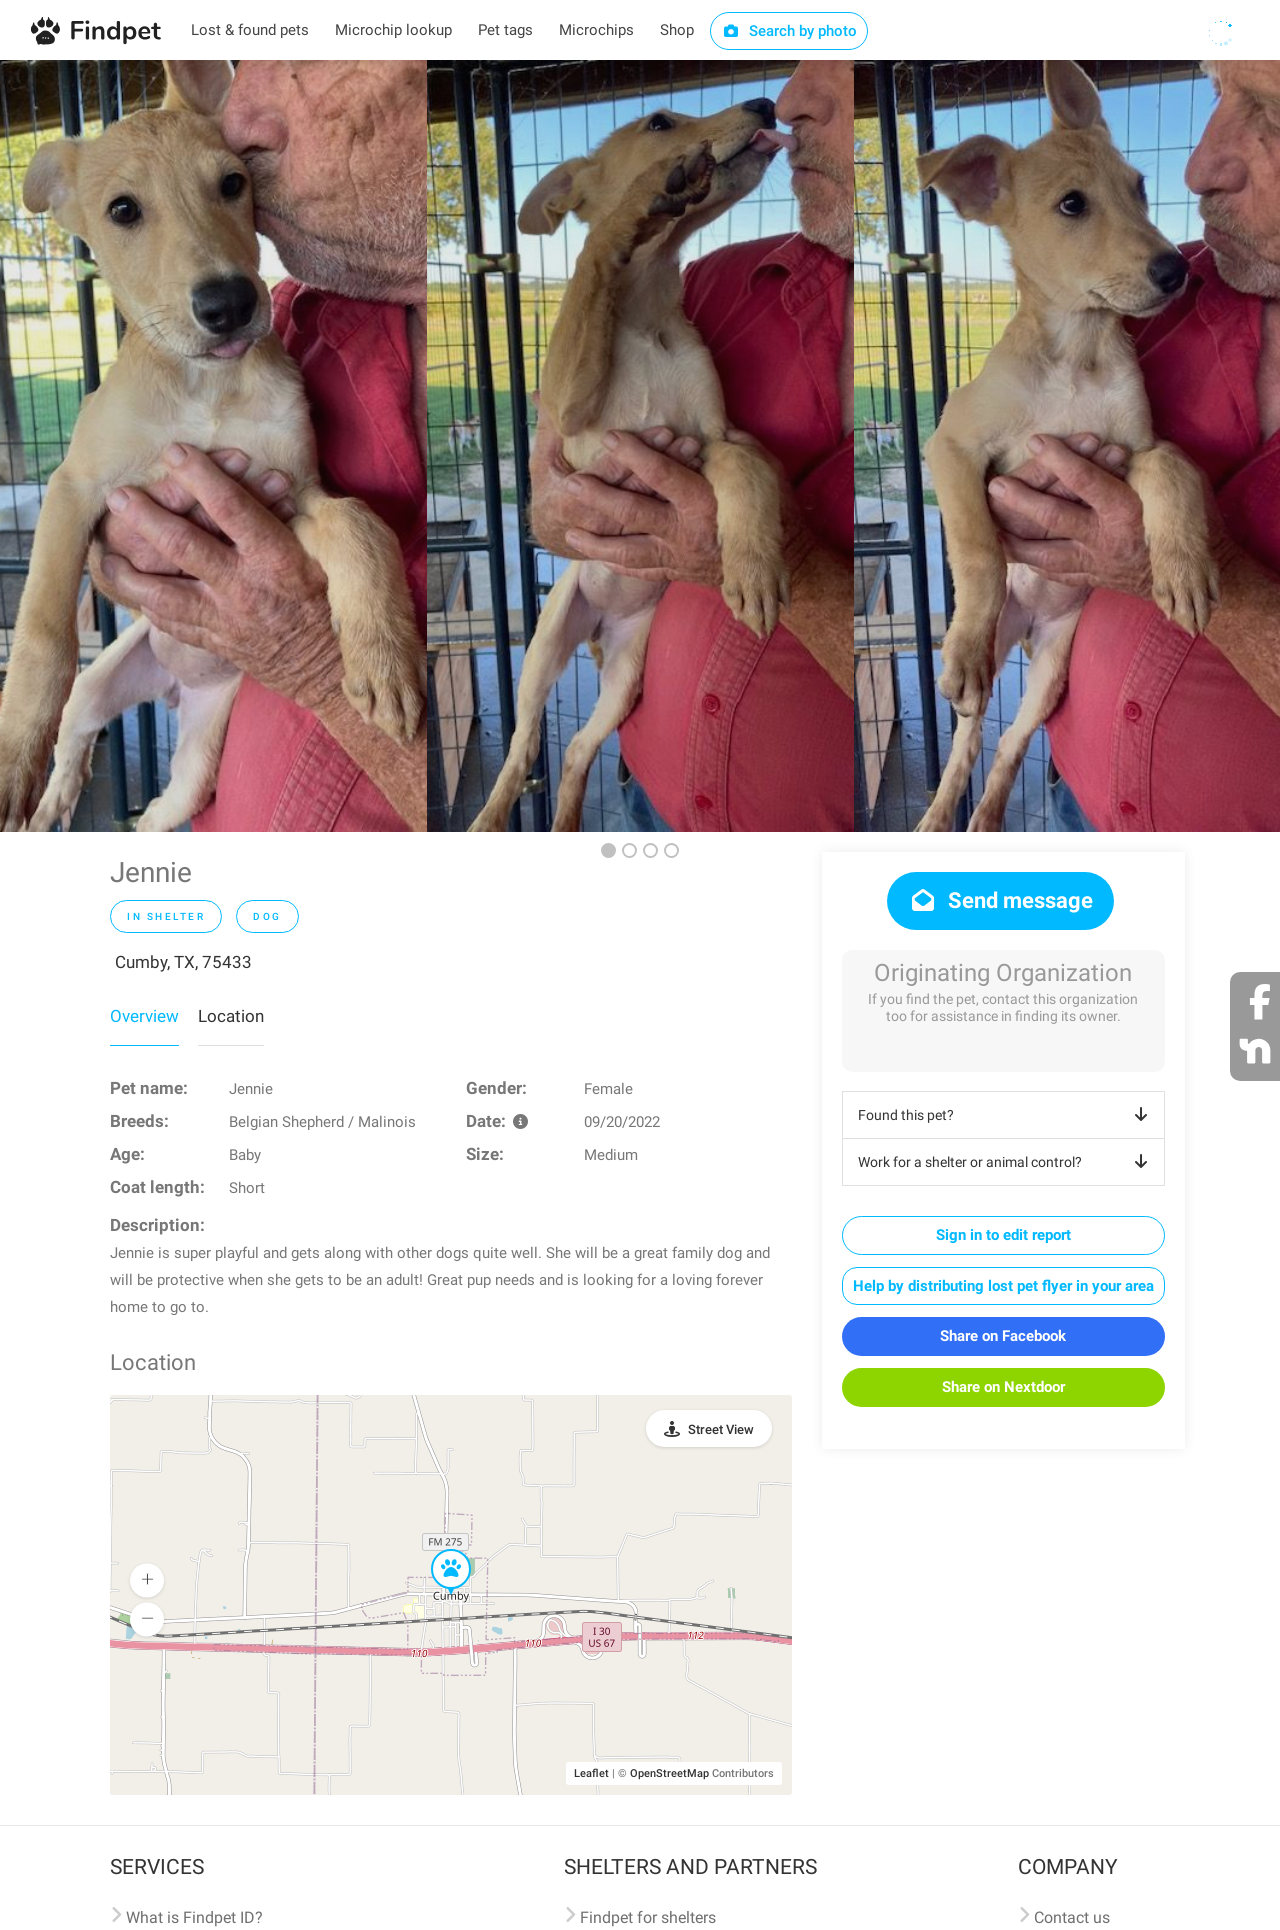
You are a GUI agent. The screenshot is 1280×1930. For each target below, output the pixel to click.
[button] (437, 1550)
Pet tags (505, 30)
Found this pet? (1006, 1115)
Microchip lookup (393, 30)
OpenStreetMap (669, 1773)
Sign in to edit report (1003, 1235)
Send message (1000, 900)
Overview (144, 1016)
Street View (721, 1429)
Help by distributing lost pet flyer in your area (1003, 1286)
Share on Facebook (1003, 1336)
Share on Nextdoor (1003, 1387)
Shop (677, 30)
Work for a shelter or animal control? (1006, 1162)
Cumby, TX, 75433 (183, 962)
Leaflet (591, 1773)
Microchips (596, 30)
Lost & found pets (250, 30)
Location (231, 1016)
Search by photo (789, 31)
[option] (213, 446)
